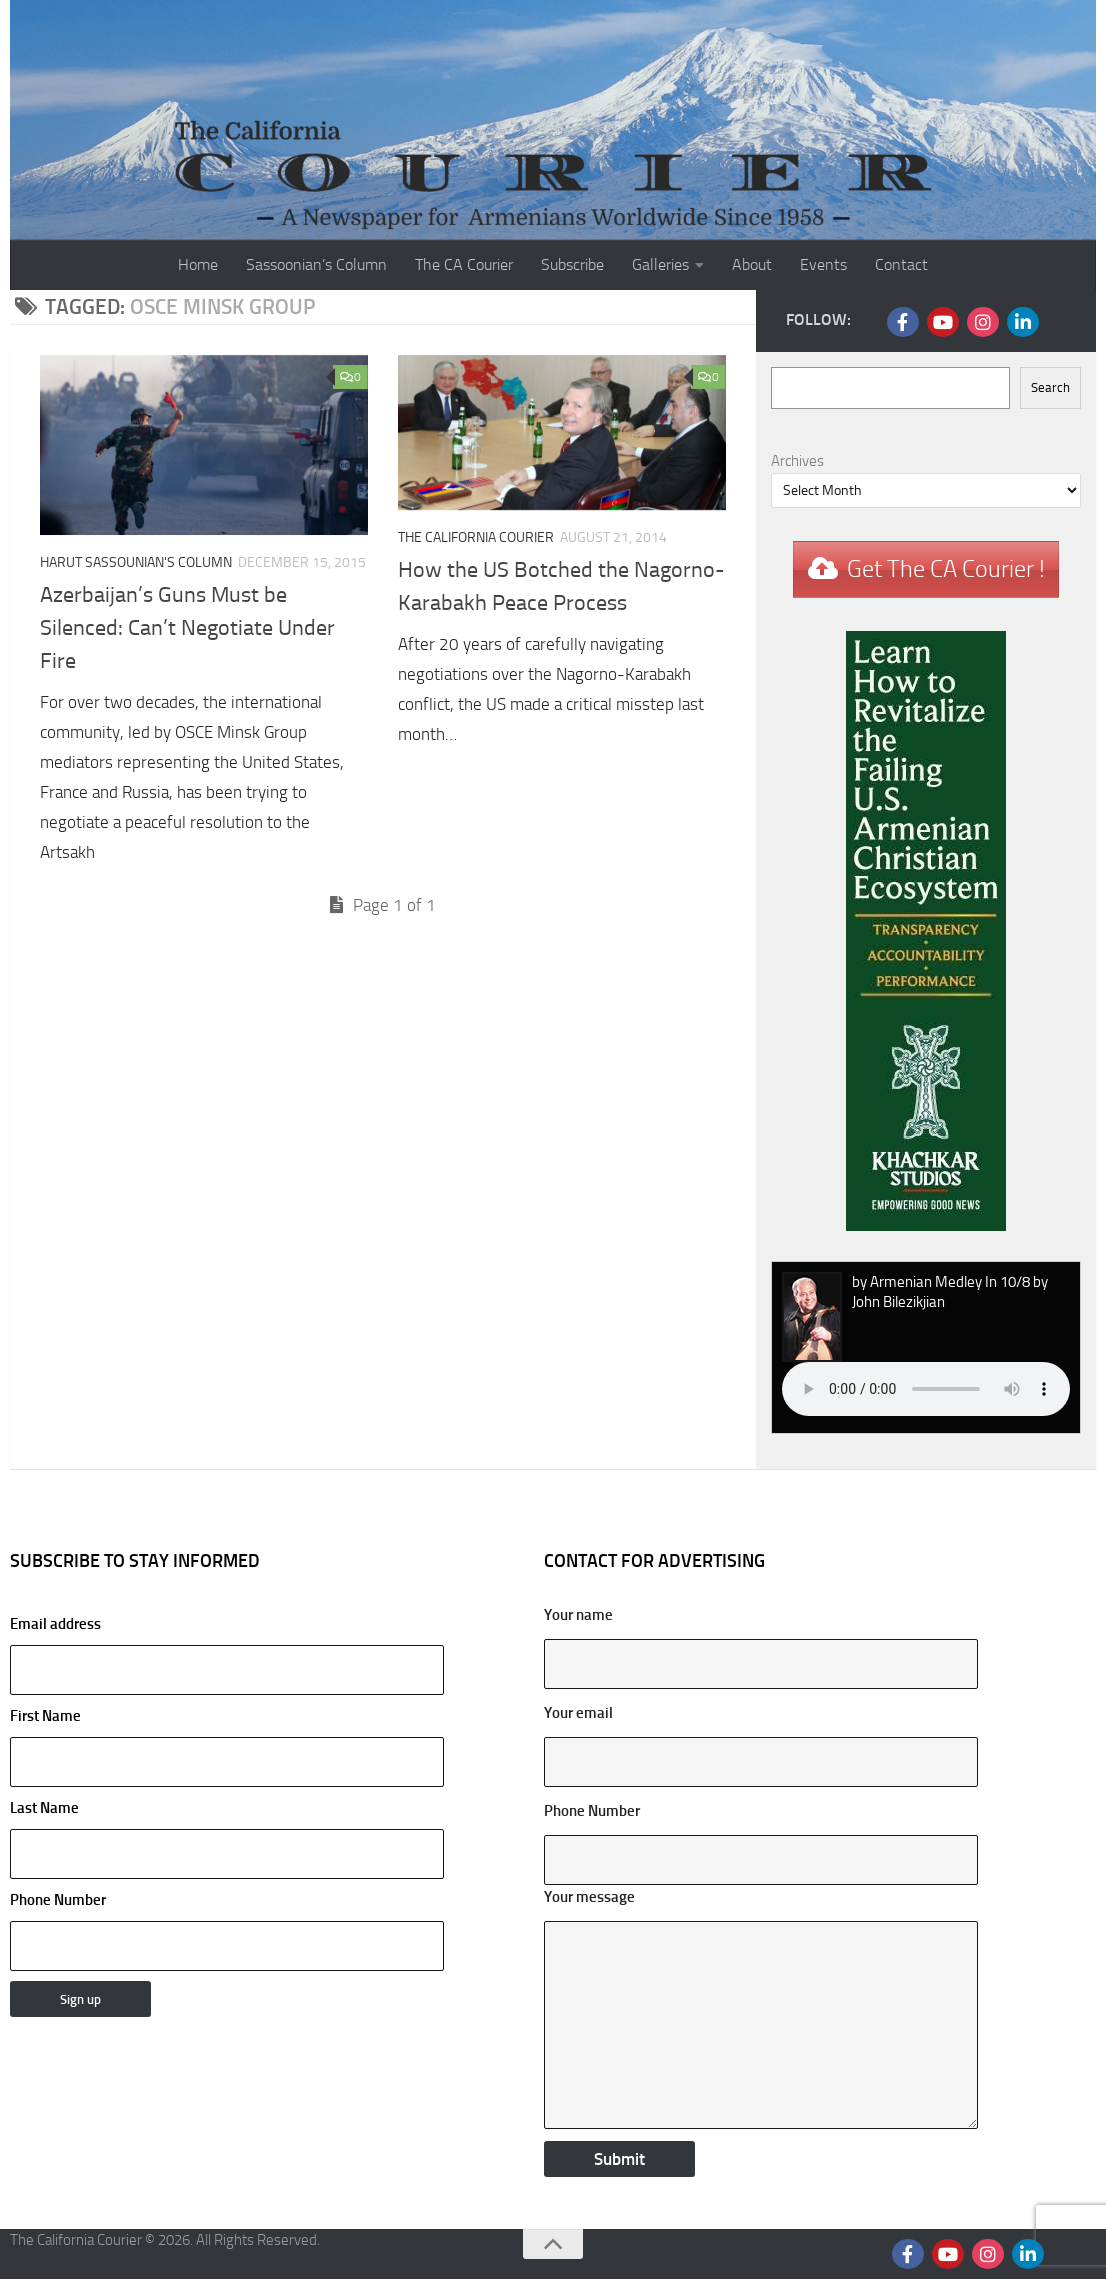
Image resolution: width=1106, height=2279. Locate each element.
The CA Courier (464, 264)
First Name (45, 1716)
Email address (227, 1655)
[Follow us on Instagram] (983, 322)
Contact (901, 264)
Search (1050, 387)
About (752, 264)
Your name (578, 1615)
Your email (578, 1713)
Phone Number (58, 1900)
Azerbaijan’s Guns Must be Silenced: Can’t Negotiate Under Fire (187, 628)
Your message (589, 1897)
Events (823, 264)
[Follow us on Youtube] (943, 322)
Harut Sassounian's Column (136, 562)
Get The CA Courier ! (946, 569)
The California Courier (476, 537)
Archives (797, 461)
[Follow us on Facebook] (903, 322)
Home (198, 264)
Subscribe (572, 264)
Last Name (44, 1808)
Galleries (660, 264)
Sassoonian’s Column (316, 264)
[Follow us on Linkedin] (1023, 322)
